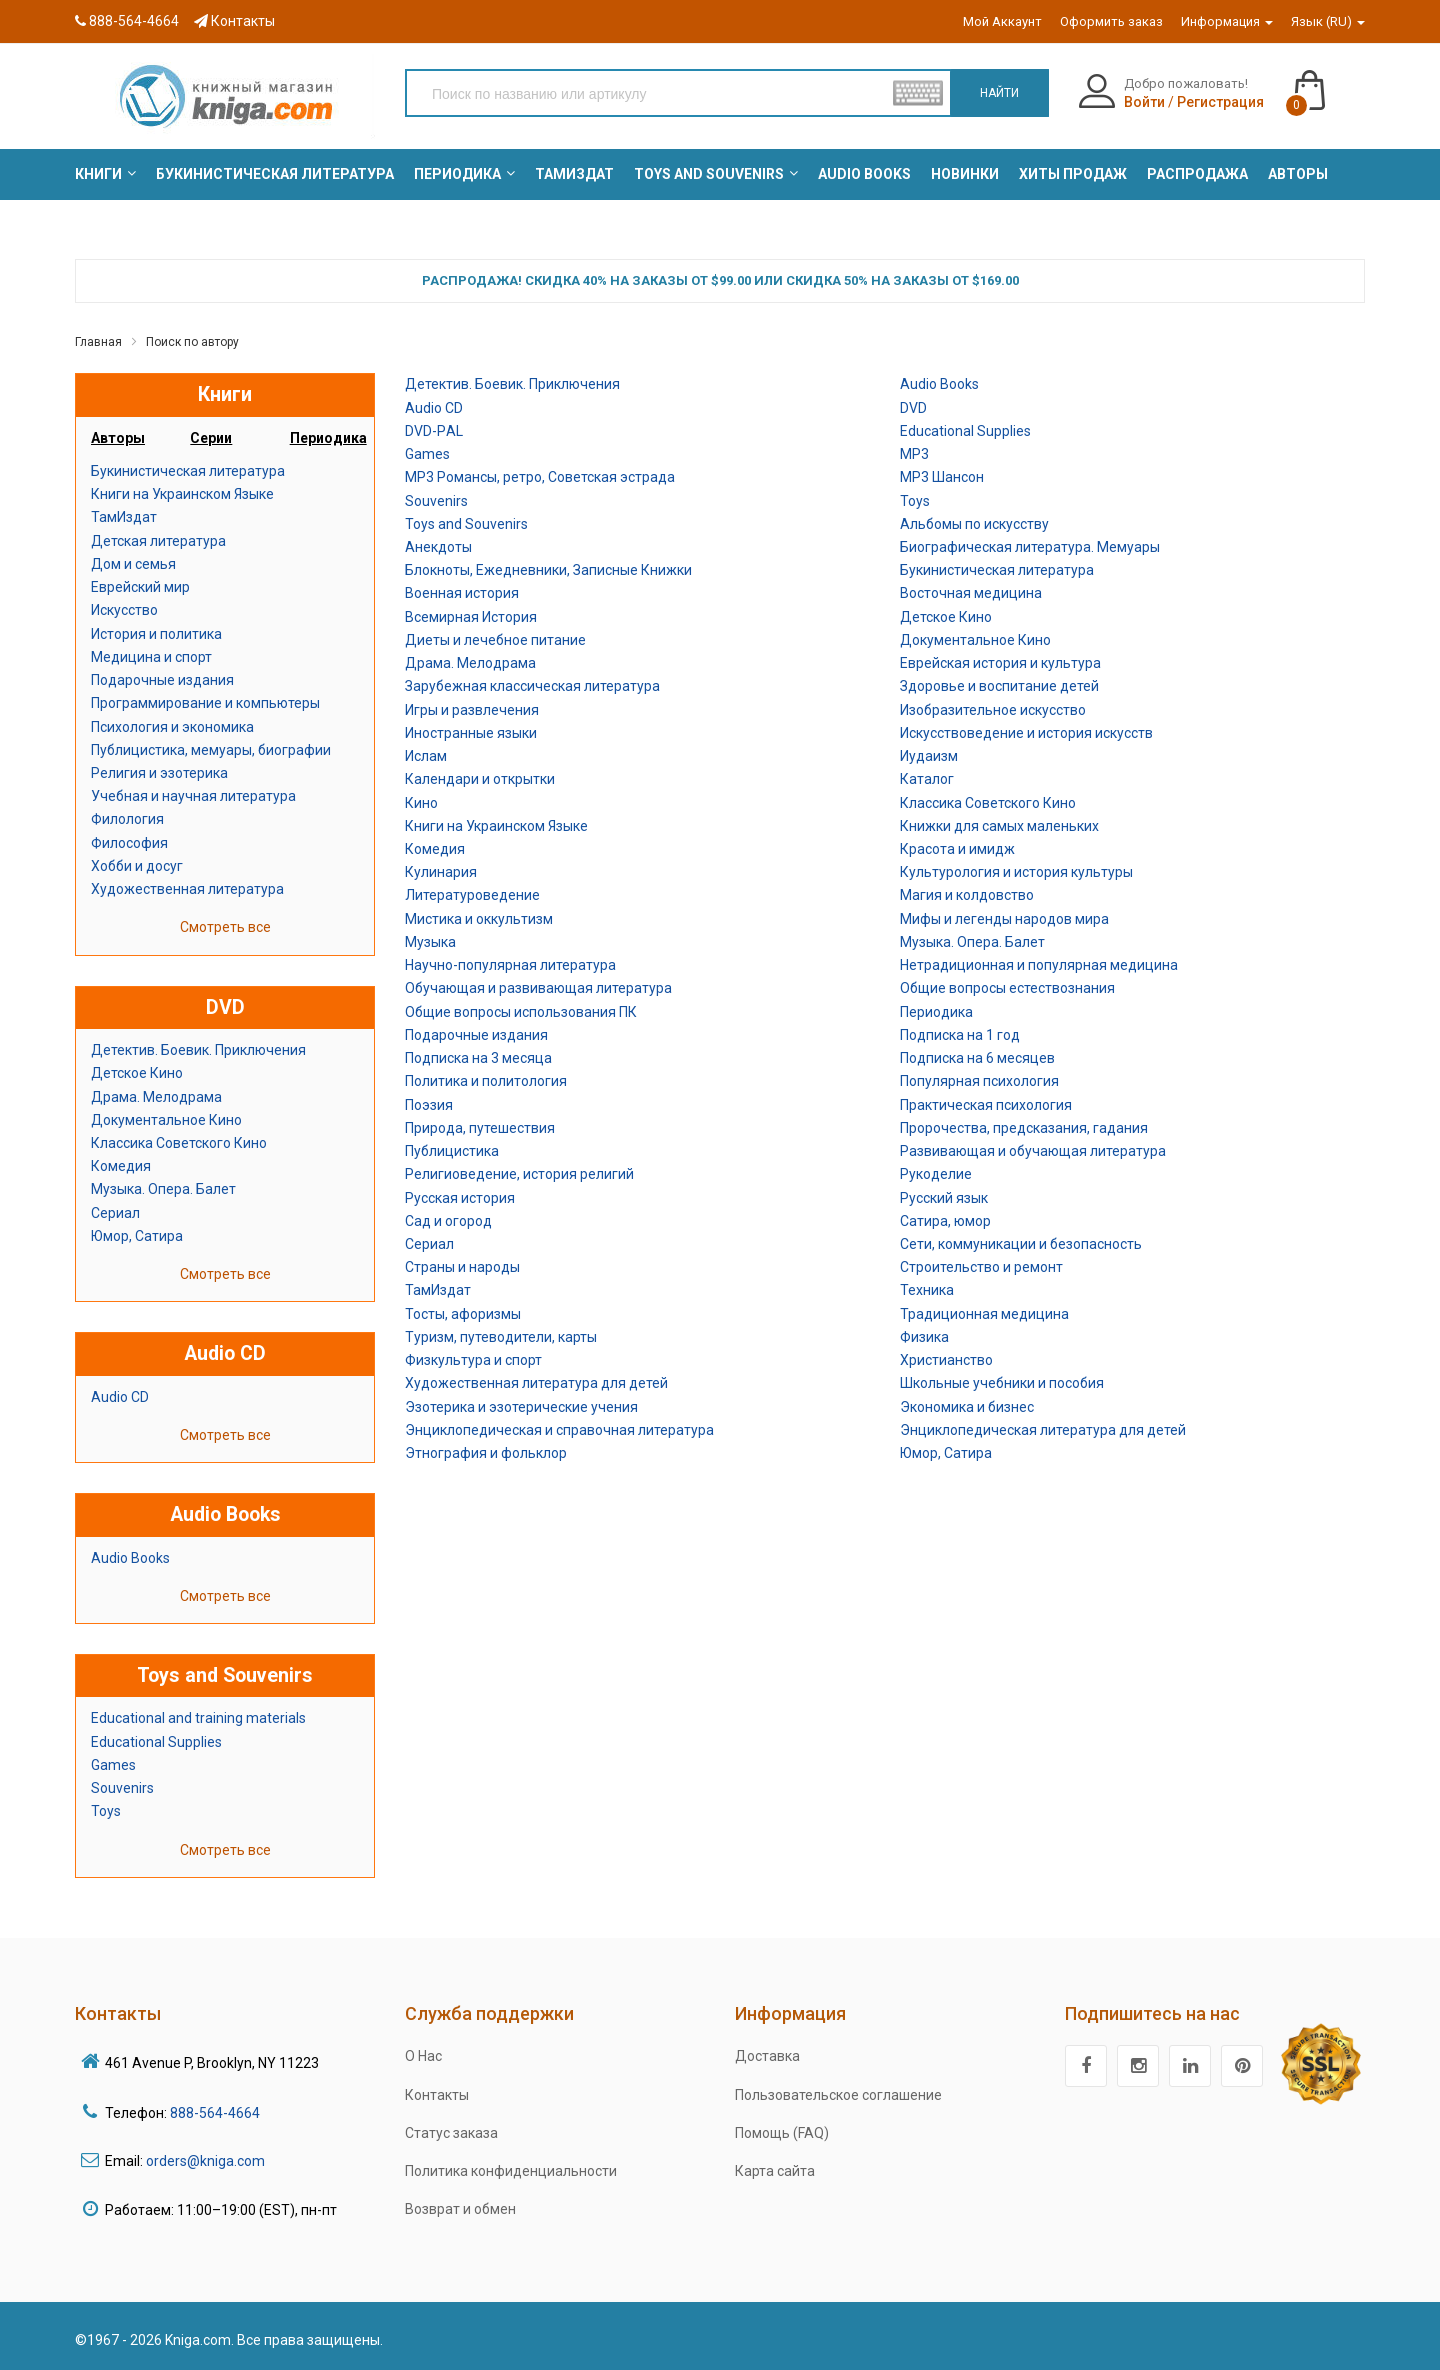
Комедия (121, 1166)
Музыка (430, 942)
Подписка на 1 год (960, 1035)
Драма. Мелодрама (156, 1097)
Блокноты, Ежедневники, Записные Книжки (548, 570)
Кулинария (441, 872)
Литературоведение (472, 895)
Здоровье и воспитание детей (999, 686)
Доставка (767, 2056)
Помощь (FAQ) (782, 2133)
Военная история (462, 593)
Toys (106, 1811)
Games (113, 1765)
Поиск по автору (192, 342)
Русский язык (944, 1198)
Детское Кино (137, 1073)
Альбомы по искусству (974, 524)
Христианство (946, 1360)
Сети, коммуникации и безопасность (1021, 1244)
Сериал (115, 1213)
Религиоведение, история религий (519, 1174)
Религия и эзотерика (159, 773)
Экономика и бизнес (967, 1407)
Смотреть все (225, 927)
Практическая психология (986, 1105)
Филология (127, 819)
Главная (98, 342)
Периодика (936, 1012)
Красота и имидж (957, 849)
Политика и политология (486, 1081)
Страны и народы (462, 1267)
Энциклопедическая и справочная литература (559, 1430)
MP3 (914, 454)
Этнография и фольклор (486, 1453)
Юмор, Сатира (137, 1236)
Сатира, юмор (945, 1221)
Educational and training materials (198, 1718)
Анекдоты (438, 547)
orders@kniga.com (205, 2161)
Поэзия (429, 1105)
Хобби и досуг (137, 866)
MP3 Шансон (942, 477)
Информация (1227, 21)
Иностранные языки (471, 733)
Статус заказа (451, 2133)
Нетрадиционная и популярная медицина (1039, 965)
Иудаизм (929, 756)
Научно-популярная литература (510, 965)
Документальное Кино (166, 1120)
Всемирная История (471, 617)
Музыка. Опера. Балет (163, 1189)
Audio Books (130, 1558)
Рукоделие (936, 1174)
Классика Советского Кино (179, 1143)
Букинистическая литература (188, 471)
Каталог (927, 779)
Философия (129, 843)
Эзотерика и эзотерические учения (521, 1407)
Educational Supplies (156, 1742)
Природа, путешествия (480, 1128)
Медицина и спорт (151, 657)
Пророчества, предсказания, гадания (1024, 1128)
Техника (927, 1290)
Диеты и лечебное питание (495, 640)
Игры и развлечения (472, 710)
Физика (924, 1337)
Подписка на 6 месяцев (977, 1058)
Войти (1144, 102)
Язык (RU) (1328, 21)
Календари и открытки (480, 779)
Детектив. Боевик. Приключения (198, 1050)
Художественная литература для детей (536, 1383)
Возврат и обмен (460, 2209)
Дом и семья (133, 564)
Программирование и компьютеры (205, 703)
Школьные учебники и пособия (1002, 1383)
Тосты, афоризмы (463, 1314)
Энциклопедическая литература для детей (1043, 1430)
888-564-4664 (127, 21)
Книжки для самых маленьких (999, 826)
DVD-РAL (434, 431)
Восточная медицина (971, 593)
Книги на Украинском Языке (182, 494)
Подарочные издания (162, 680)
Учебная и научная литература (193, 796)
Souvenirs (122, 1788)
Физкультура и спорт (473, 1360)
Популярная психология (979, 1081)
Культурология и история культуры (1016, 872)
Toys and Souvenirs (466, 524)
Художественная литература (187, 889)
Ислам (426, 756)
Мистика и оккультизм (479, 919)
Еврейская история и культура (1000, 663)
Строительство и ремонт (981, 1267)
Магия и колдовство (967, 895)
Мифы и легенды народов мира (1004, 919)
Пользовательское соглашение (838, 2095)
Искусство (124, 610)
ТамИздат (124, 517)
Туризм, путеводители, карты (501, 1337)
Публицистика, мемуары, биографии (211, 750)
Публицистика (452, 1151)
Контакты (234, 21)
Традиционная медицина (984, 1314)
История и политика (156, 634)
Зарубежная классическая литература (532, 686)
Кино (421, 803)
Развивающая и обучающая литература (1033, 1151)
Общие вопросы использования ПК (521, 1012)
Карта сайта (775, 2171)
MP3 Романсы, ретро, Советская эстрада (540, 477)
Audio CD (120, 1397)
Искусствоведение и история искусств (1026, 733)
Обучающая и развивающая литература (538, 988)
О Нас (423, 2056)
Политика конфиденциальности (511, 2171)
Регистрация (1220, 102)
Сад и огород (448, 1221)
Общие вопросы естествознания (1007, 988)
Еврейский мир (140, 587)
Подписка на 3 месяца (478, 1058)
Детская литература (158, 541)
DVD (913, 408)
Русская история (460, 1198)
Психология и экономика (172, 727)
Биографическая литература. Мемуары (1030, 547)
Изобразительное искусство (993, 710)
